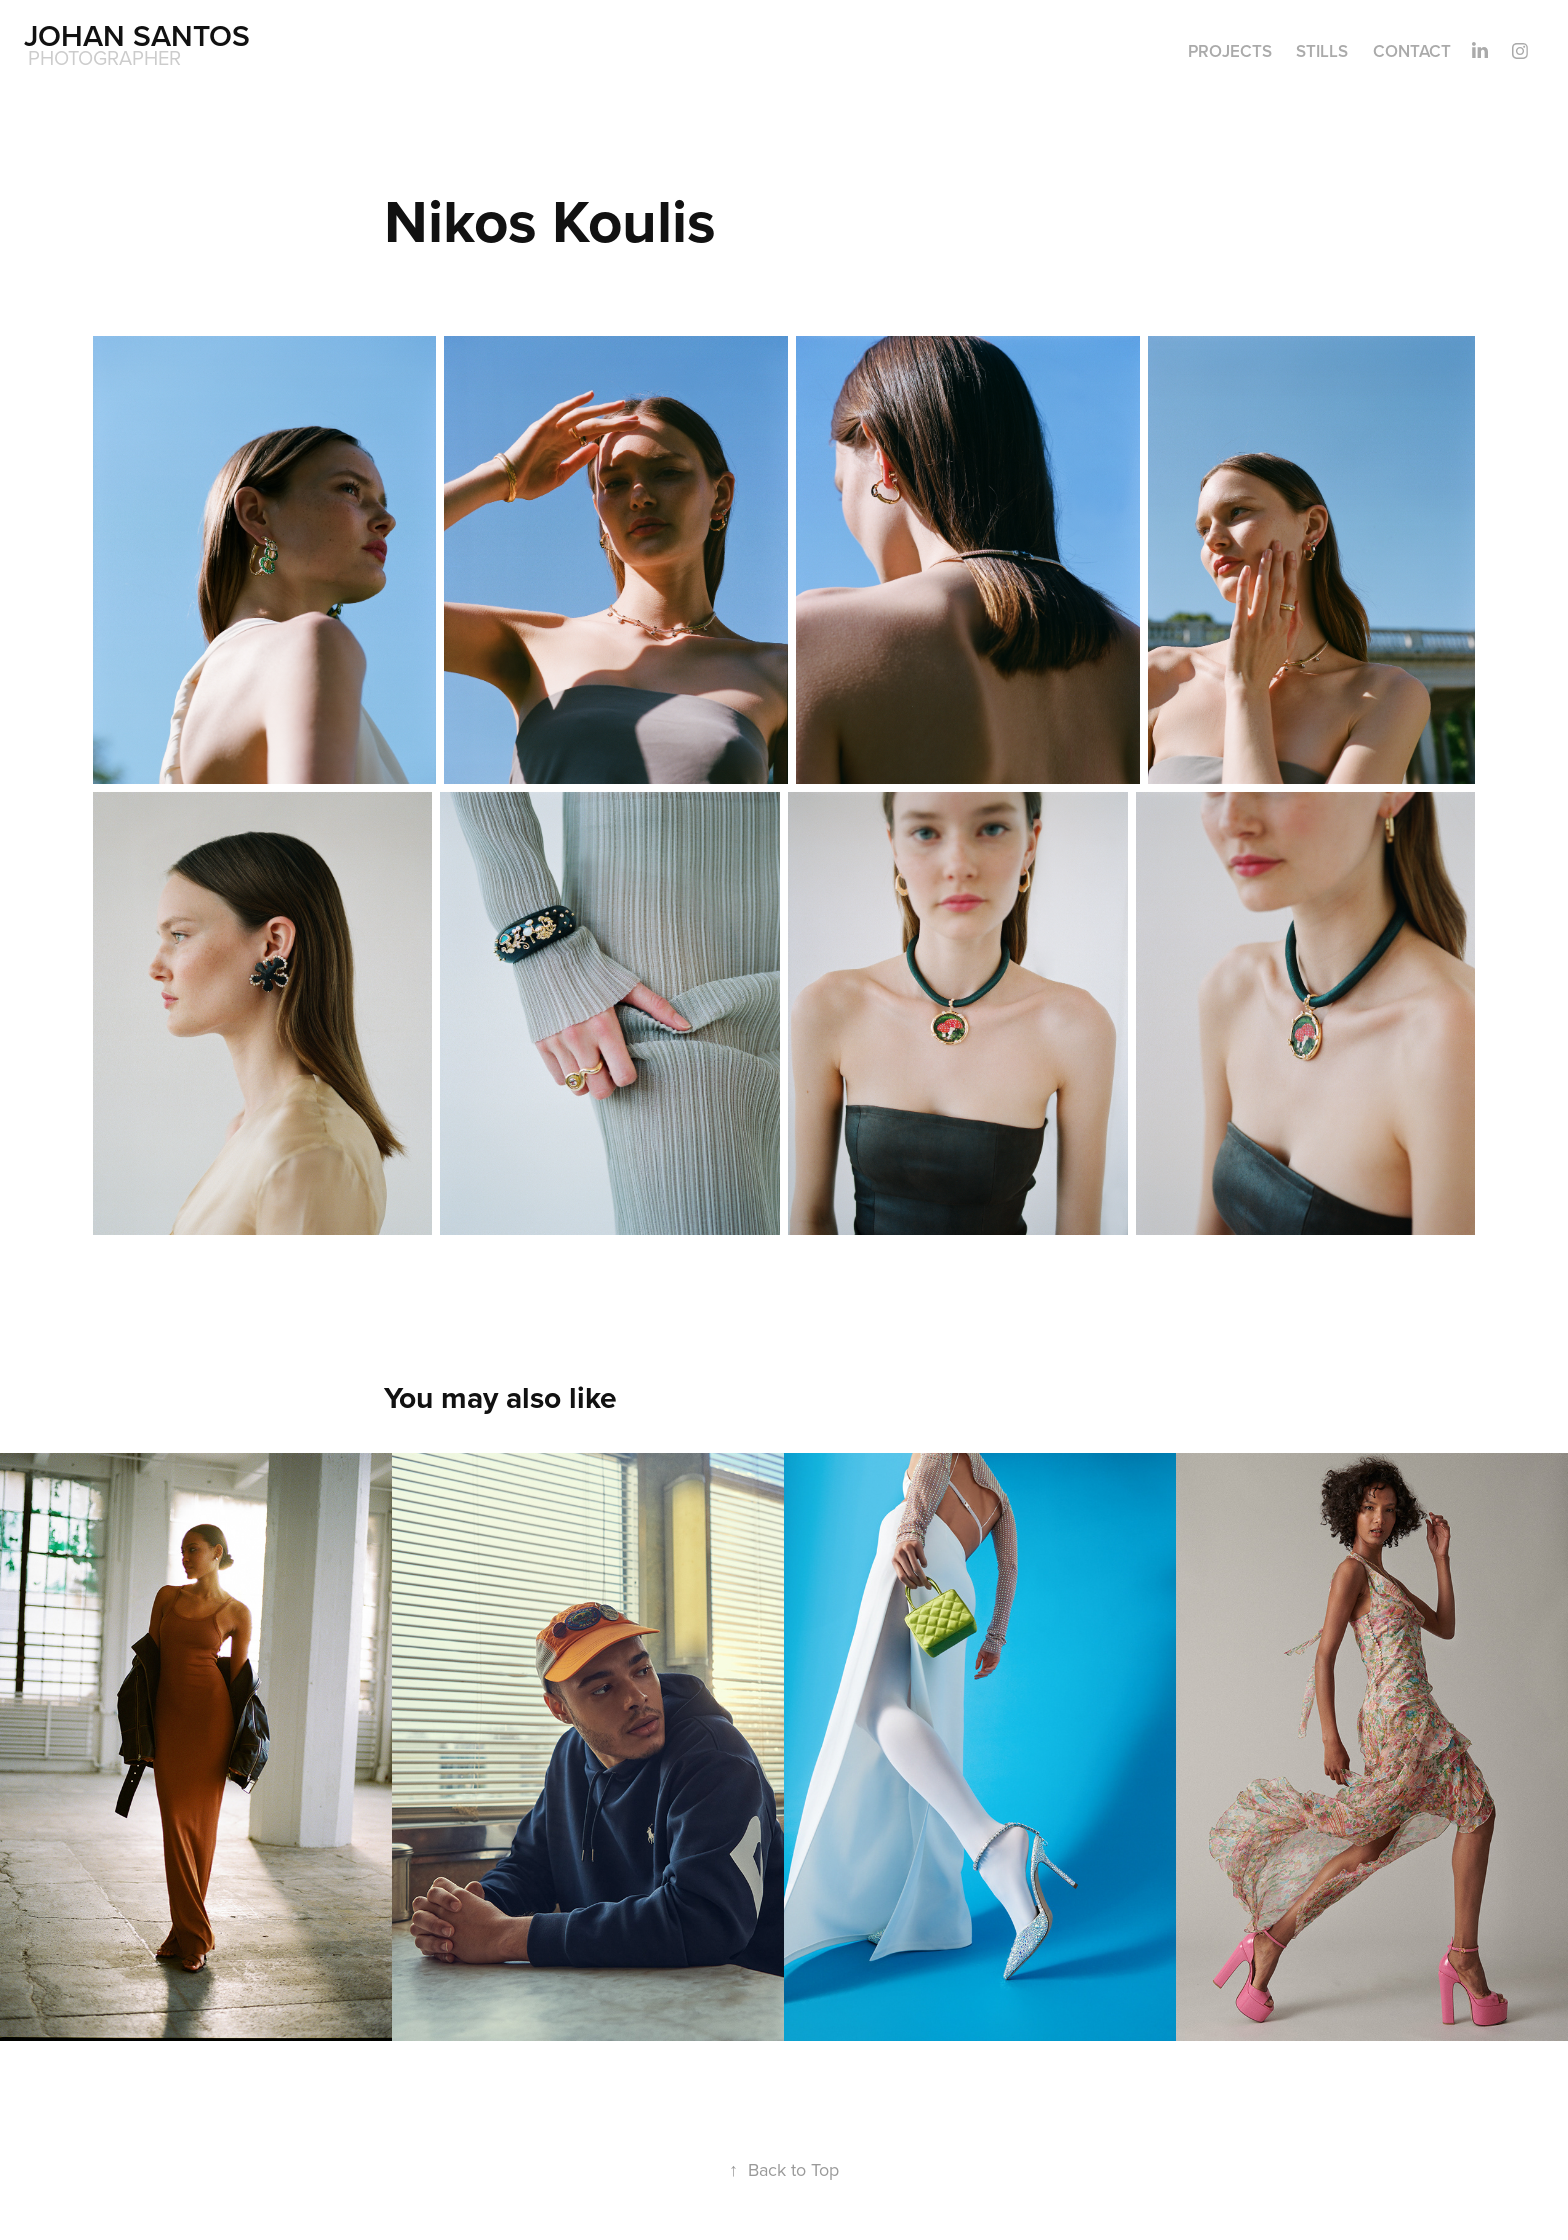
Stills (1322, 51)
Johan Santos (137, 35)
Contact (1412, 51)
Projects (1230, 51)
